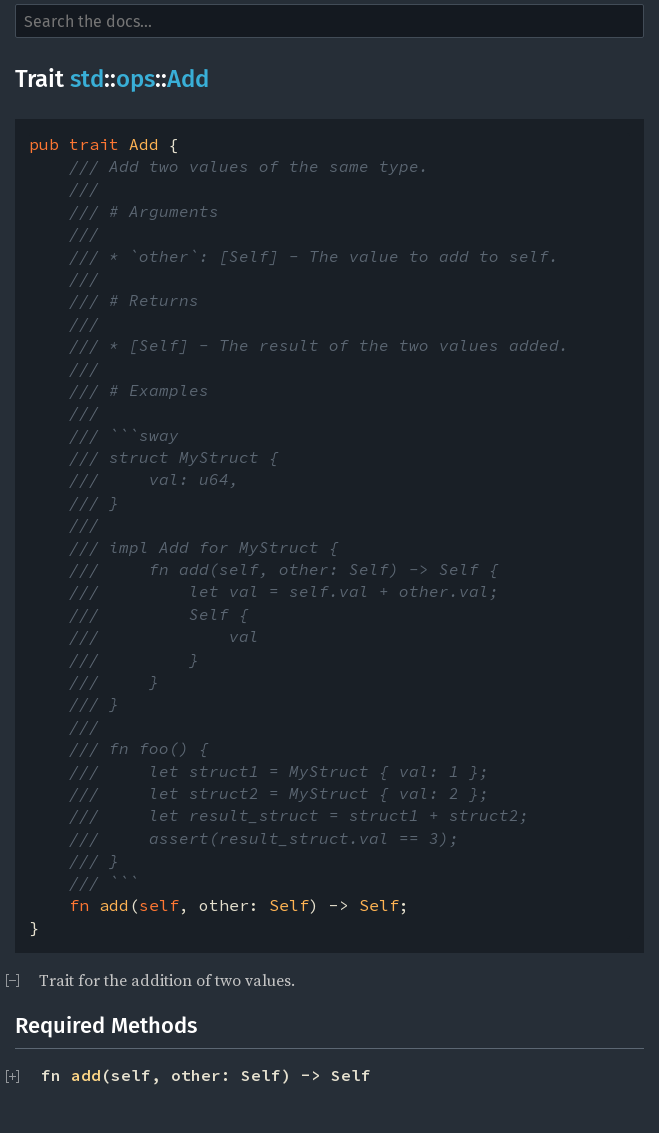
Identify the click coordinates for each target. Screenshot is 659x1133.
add (86, 1075)
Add (188, 79)
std (87, 79)
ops (135, 79)
